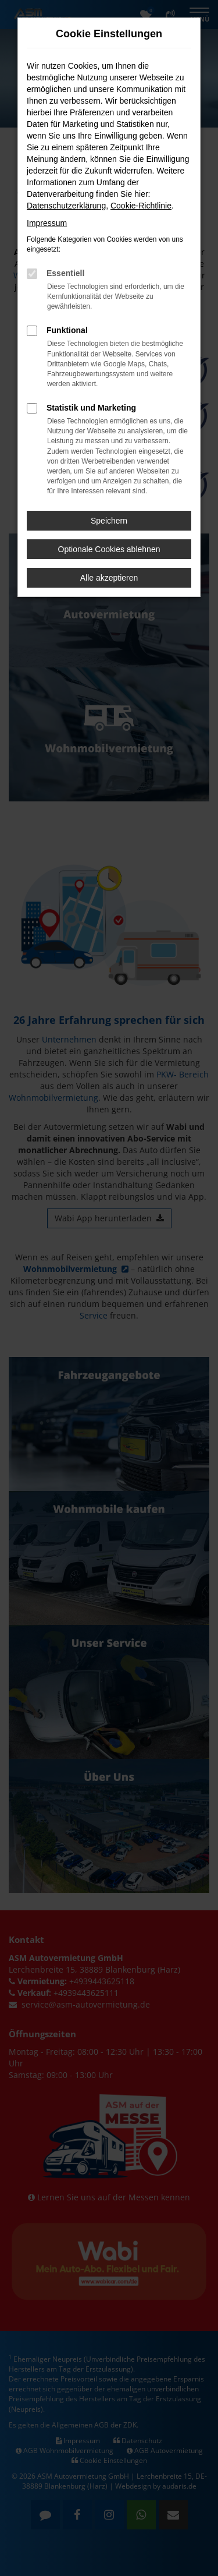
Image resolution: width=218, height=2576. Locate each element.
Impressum (47, 223)
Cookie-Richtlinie (140, 205)
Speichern (109, 520)
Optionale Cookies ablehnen (109, 549)
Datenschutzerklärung (66, 205)
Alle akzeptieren (109, 577)
